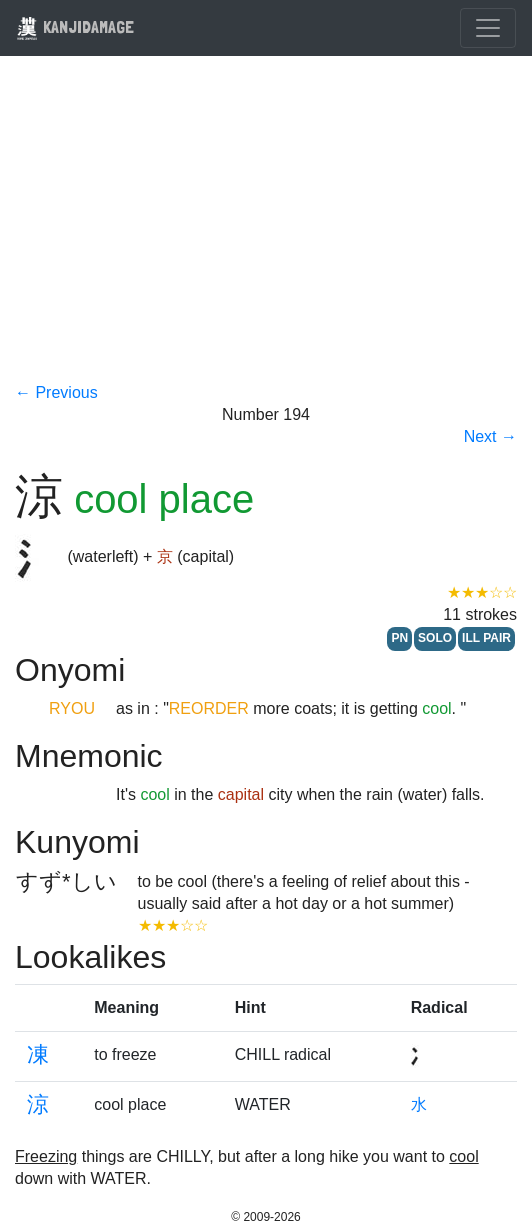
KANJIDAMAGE (75, 26)
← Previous (56, 392)
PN (399, 638)
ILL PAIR (486, 638)
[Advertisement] (266, 232)
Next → (490, 436)
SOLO (435, 638)
